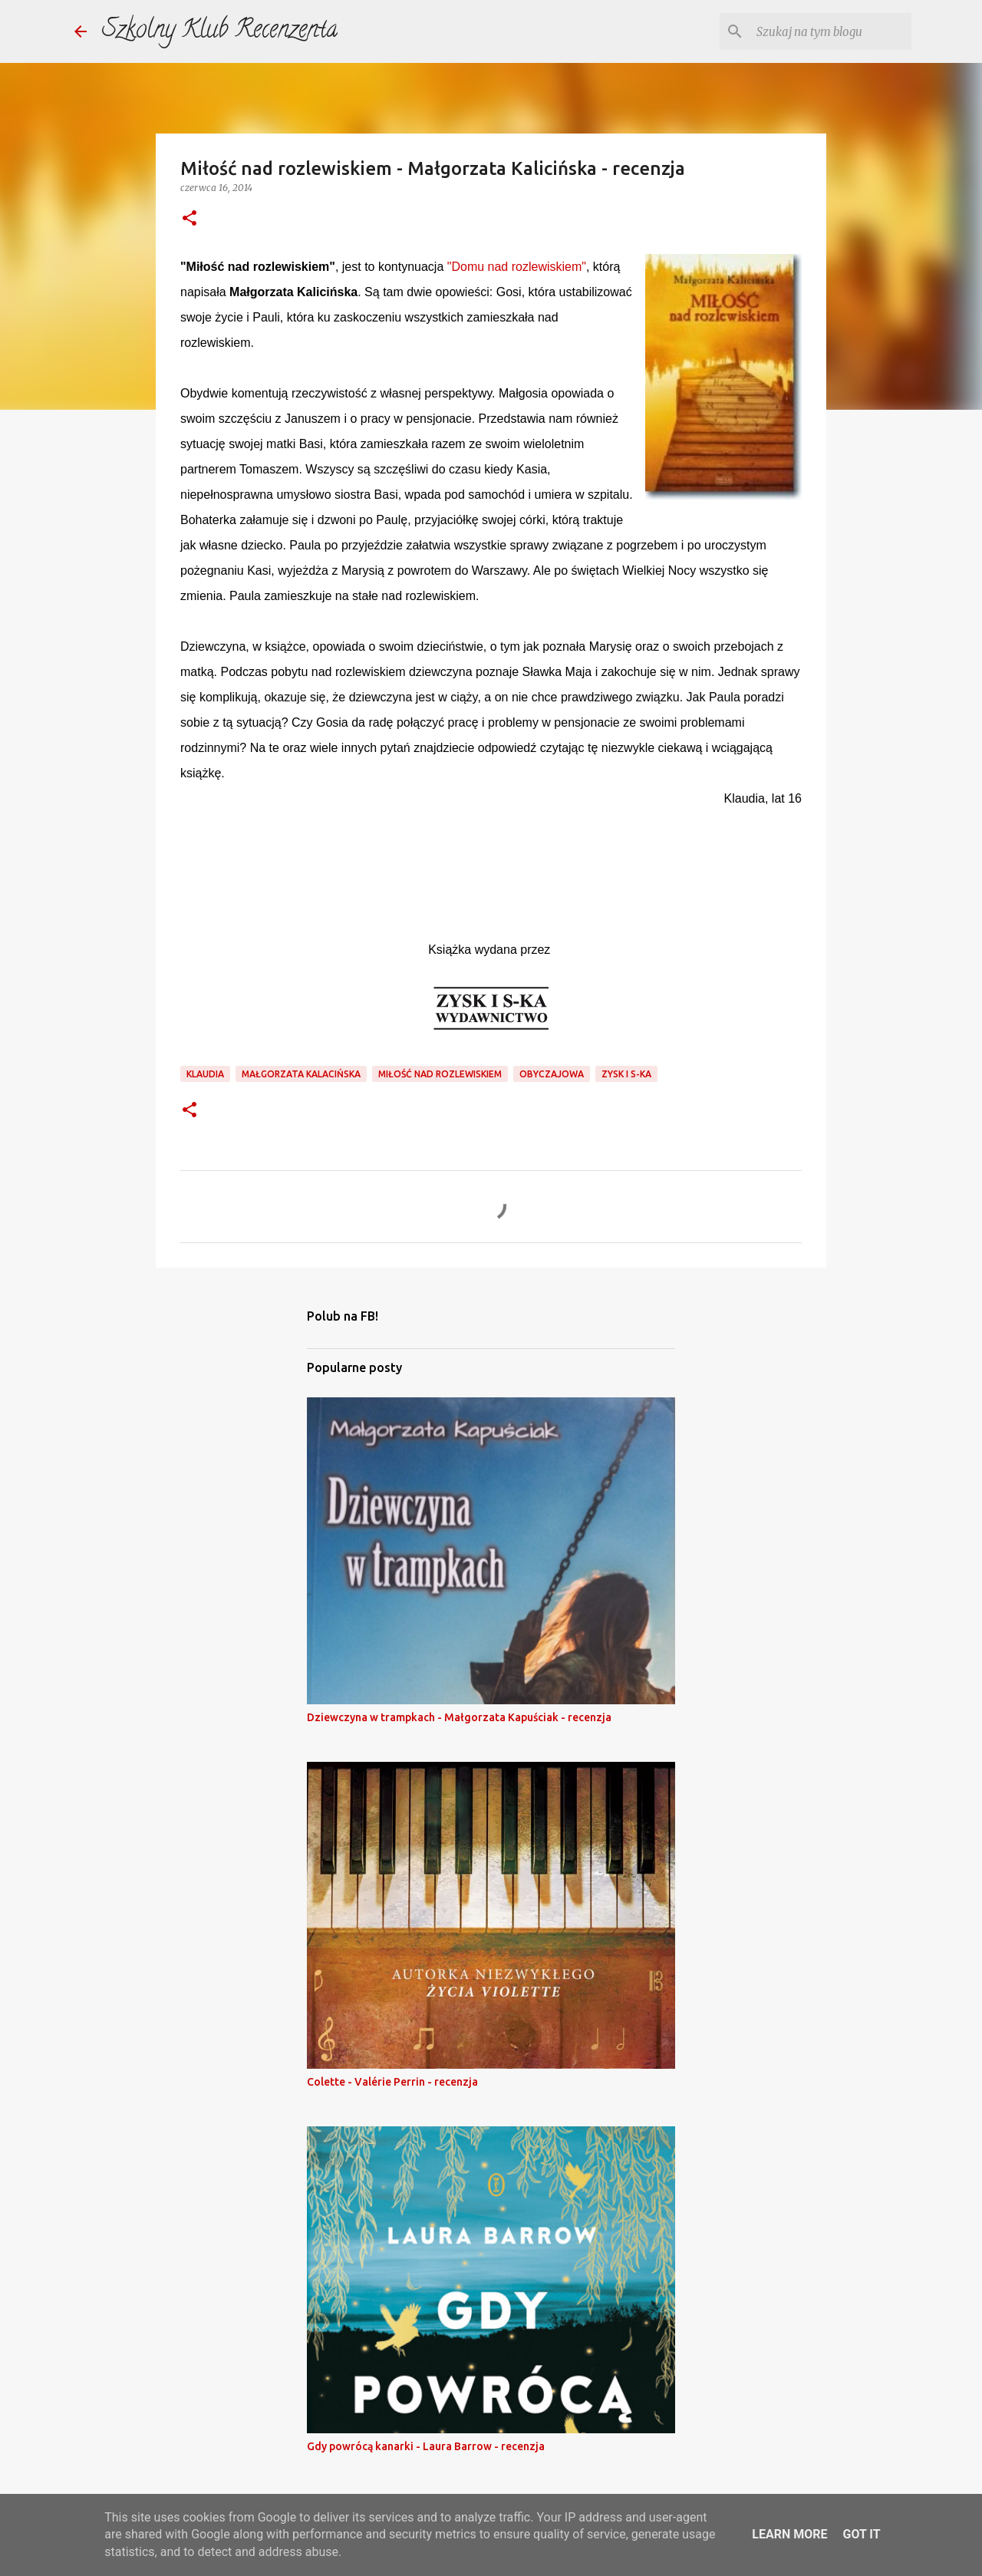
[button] (189, 219)
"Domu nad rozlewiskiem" (516, 266)
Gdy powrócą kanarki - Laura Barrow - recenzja (426, 2446)
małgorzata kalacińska (301, 1074)
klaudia (205, 1074)
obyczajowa (551, 1074)
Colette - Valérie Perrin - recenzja (392, 2082)
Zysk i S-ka (626, 1074)
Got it (861, 2534)
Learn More (789, 2534)
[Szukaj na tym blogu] (830, 31)
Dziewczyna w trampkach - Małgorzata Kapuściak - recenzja (459, 1717)
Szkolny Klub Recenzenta (220, 31)
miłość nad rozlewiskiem (440, 1074)
